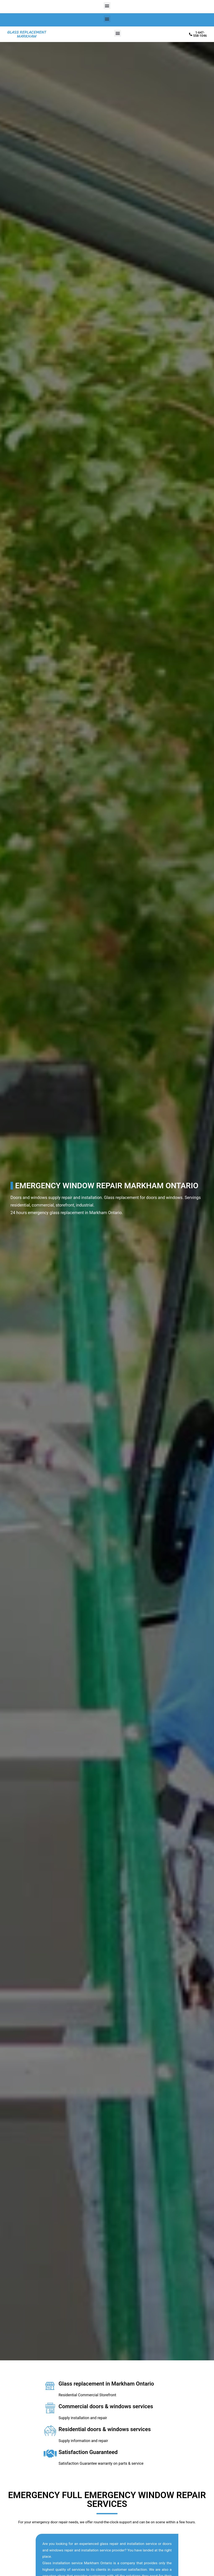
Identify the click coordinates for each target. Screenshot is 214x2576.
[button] (107, 5)
